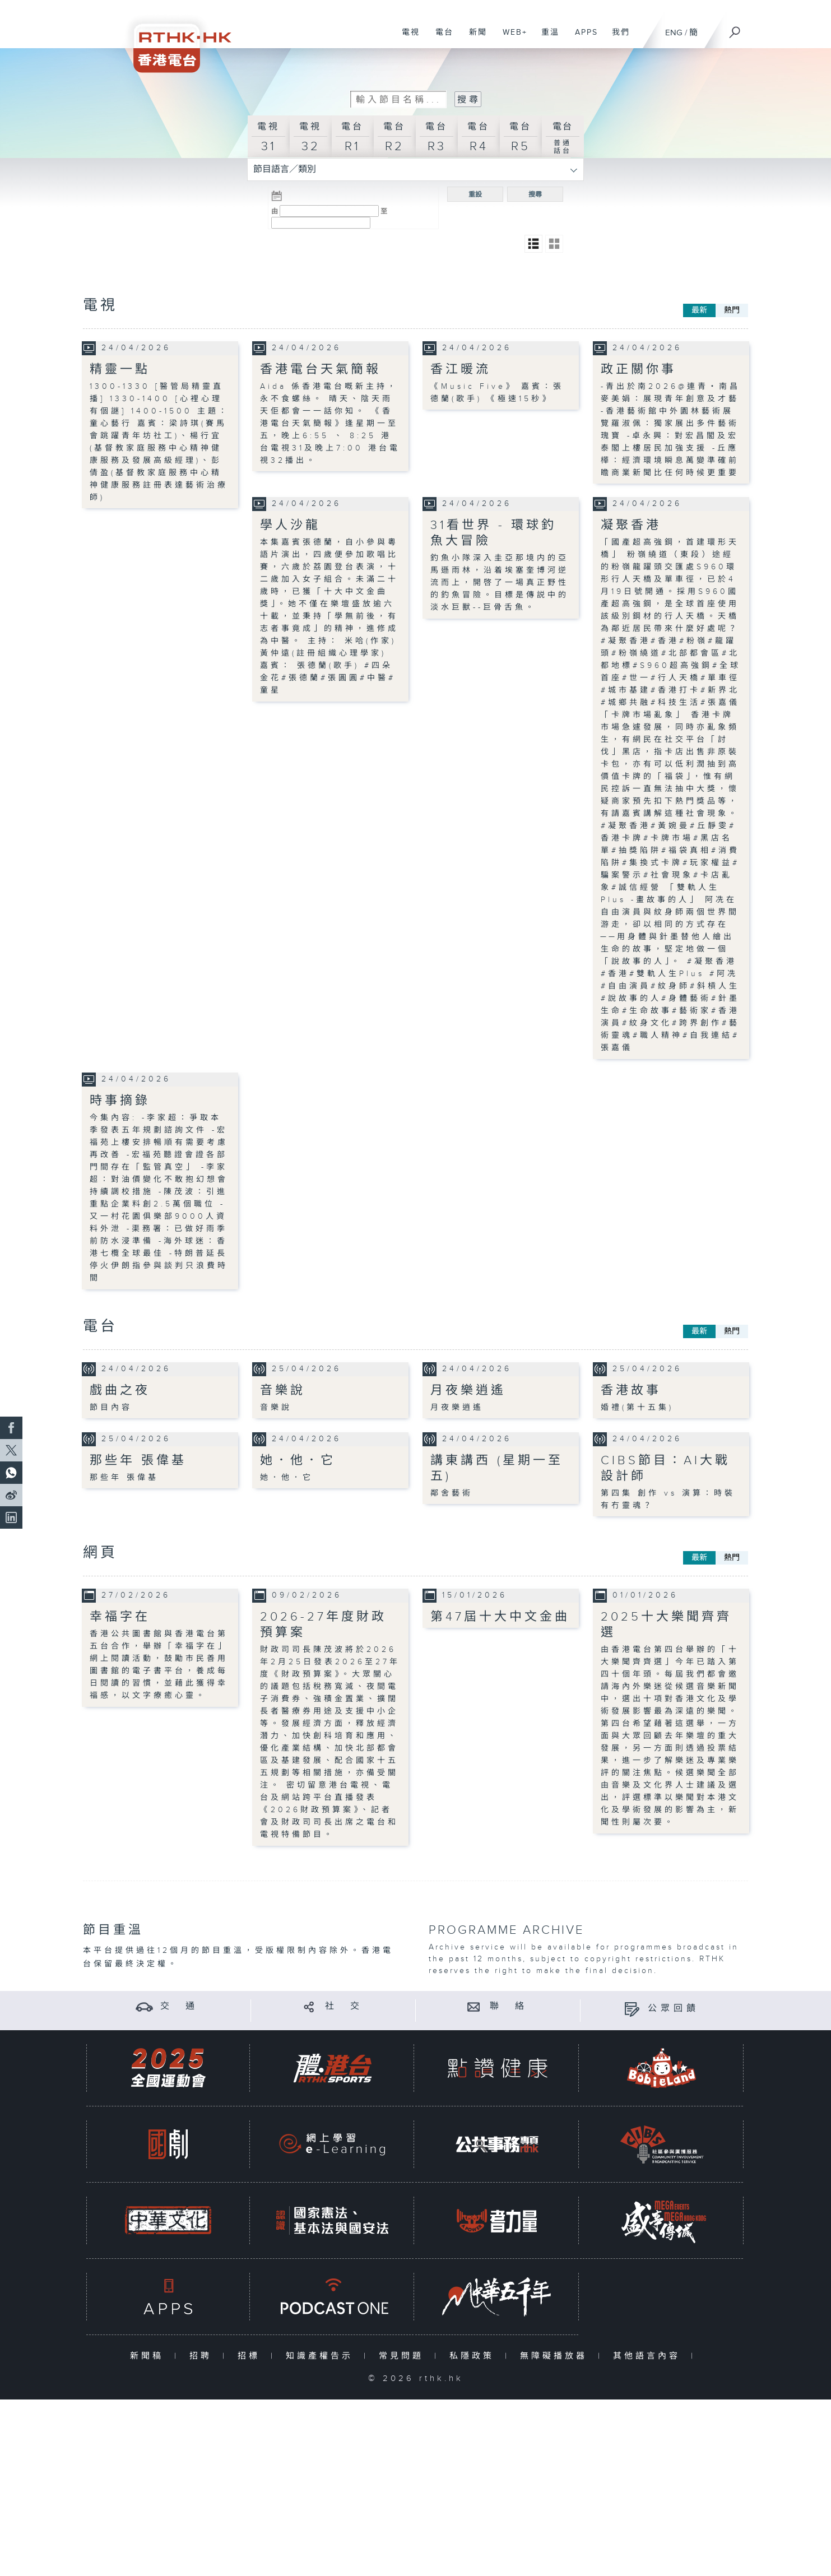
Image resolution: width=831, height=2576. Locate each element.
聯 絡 (509, 2006)
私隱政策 (474, 2356)
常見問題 (404, 2356)
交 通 (179, 2006)
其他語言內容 (649, 2356)
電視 (406, 38)
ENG (674, 33)
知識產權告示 (322, 2356)
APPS (582, 38)
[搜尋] (735, 28)
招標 (251, 2356)
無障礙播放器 (556, 2356)
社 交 (344, 2006)
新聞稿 (149, 2356)
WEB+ (510, 38)
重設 (475, 194)
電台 (440, 38)
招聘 (203, 2356)
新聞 (474, 38)
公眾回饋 (673, 2008)
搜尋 (535, 194)
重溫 (546, 38)
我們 (616, 38)
